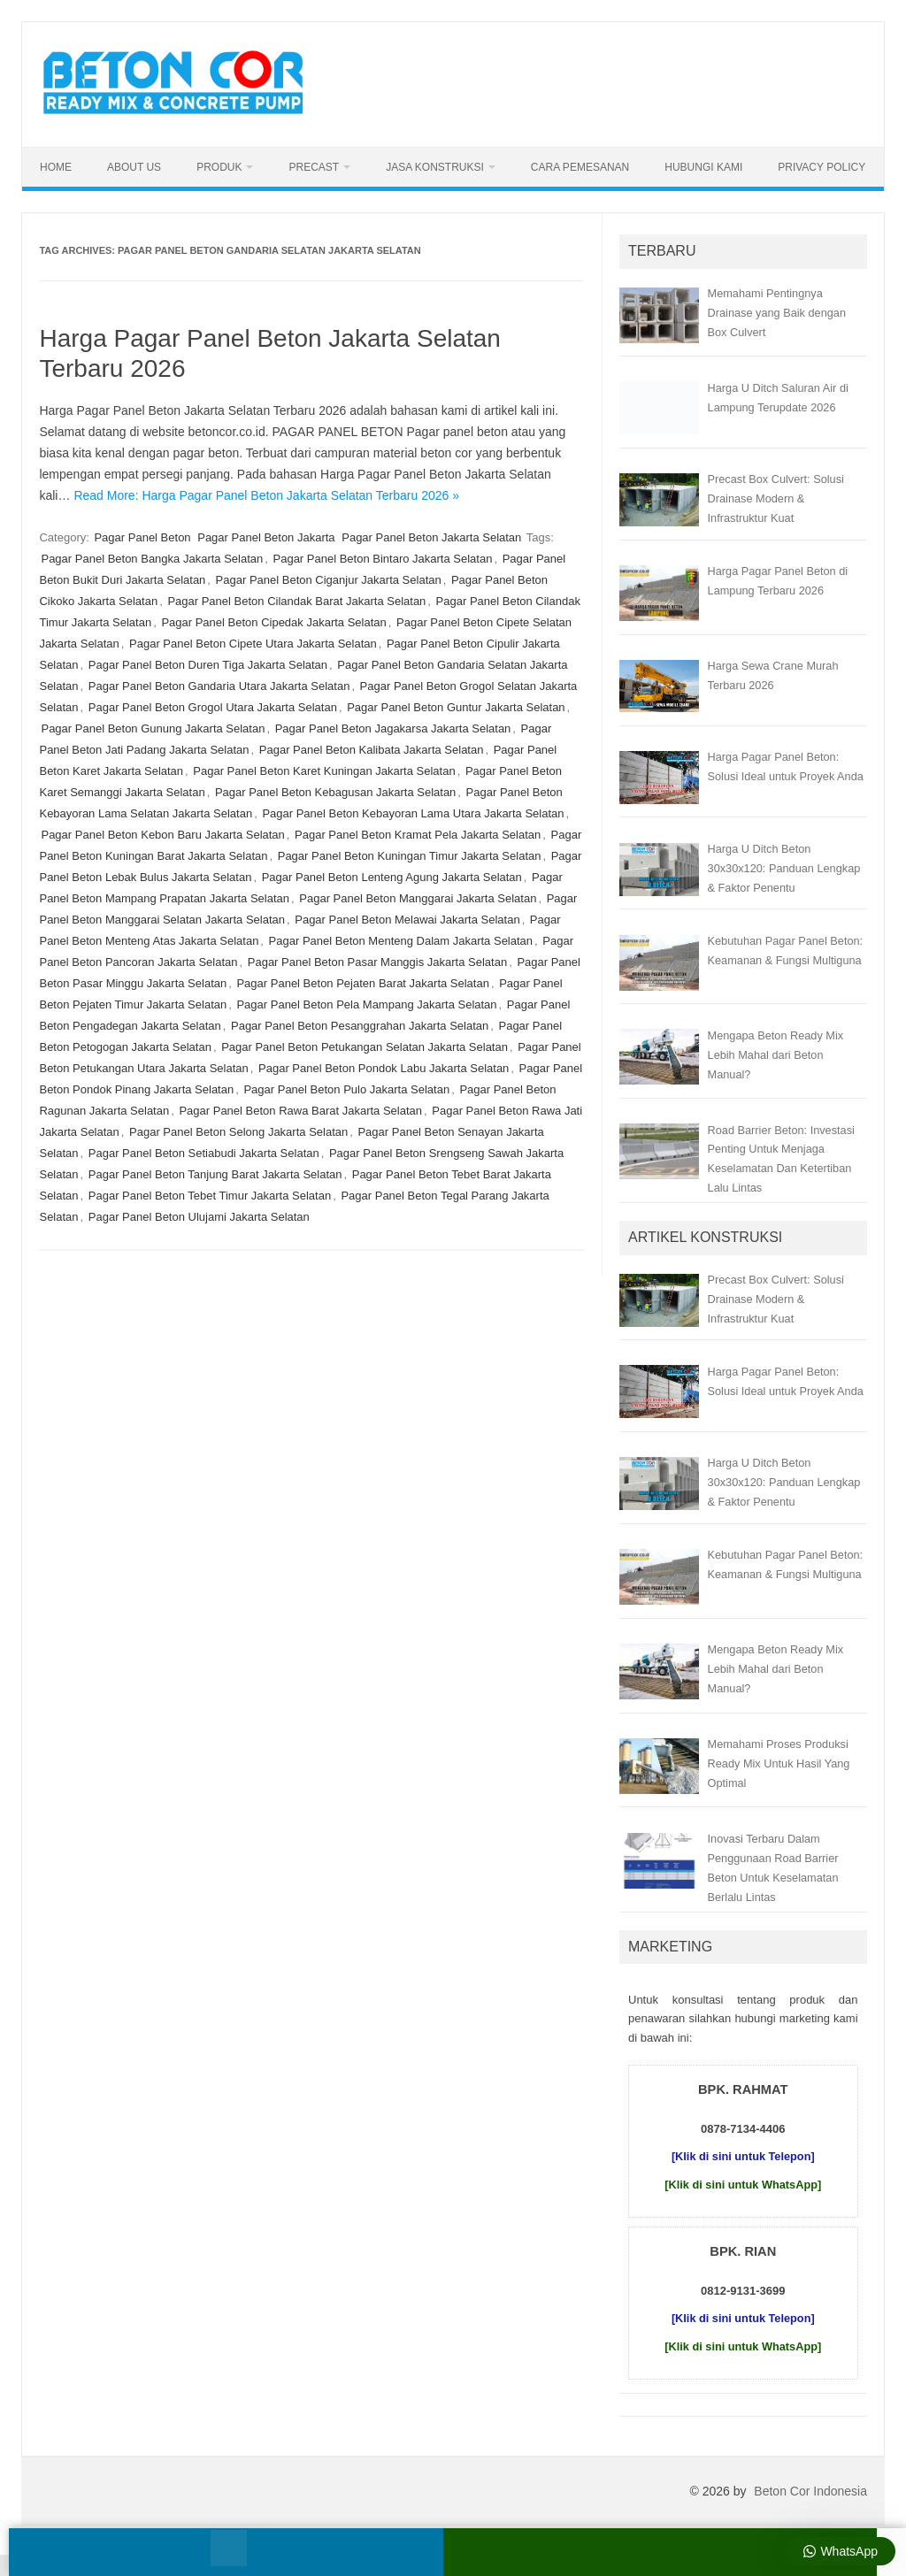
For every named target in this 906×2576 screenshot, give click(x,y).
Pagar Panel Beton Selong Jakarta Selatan (238, 1131)
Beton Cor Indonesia (810, 2491)
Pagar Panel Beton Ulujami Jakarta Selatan (199, 1216)
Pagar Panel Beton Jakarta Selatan (431, 537)
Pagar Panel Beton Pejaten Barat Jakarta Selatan (362, 983)
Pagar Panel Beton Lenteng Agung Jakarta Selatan (392, 877)
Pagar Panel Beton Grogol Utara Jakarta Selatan (212, 707)
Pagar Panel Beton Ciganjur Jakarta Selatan (328, 579)
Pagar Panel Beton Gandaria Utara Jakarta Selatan (219, 686)
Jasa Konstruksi (435, 167)
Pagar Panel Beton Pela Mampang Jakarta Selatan (366, 1004)
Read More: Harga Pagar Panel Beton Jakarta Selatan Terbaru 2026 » (266, 495)
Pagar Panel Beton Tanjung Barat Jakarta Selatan (215, 1174)
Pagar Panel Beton (142, 537)
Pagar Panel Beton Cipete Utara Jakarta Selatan (253, 643)
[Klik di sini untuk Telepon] (743, 2156)
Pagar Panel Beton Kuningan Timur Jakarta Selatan (409, 855)
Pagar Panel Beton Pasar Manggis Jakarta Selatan (377, 962)
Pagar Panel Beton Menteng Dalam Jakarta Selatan (401, 940)
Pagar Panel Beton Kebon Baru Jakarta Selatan (162, 834)
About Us (134, 167)
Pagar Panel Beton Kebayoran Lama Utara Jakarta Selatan (413, 813)
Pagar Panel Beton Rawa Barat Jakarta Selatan (300, 1110)
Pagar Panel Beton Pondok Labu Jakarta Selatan (383, 1068)
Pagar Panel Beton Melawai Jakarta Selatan (407, 919)
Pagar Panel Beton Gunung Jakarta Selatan (153, 728)
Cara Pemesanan (580, 167)
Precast (313, 167)
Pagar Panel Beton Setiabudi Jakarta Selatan (203, 1153)
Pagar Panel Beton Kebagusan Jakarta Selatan (335, 792)
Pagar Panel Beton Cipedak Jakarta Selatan (273, 622)
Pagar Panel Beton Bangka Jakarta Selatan (152, 558)
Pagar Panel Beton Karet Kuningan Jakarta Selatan (324, 771)
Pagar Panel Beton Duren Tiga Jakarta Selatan (207, 664)
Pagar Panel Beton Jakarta (265, 537)
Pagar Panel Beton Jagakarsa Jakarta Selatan (393, 728)
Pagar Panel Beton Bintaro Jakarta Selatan (383, 558)
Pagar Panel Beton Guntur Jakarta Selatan (455, 707)
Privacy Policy (821, 167)
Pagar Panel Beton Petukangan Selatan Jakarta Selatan (364, 1047)
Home (56, 167)
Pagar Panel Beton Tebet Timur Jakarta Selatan (209, 1195)
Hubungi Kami (703, 167)
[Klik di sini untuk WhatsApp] (742, 2184)
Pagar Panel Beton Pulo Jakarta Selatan (346, 1089)
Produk (219, 167)
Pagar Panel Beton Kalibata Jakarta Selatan (371, 749)
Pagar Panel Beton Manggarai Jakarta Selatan (417, 898)
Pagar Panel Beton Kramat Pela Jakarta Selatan (418, 834)
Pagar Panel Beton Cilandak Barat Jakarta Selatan (296, 601)
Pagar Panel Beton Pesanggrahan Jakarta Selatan (359, 1025)
